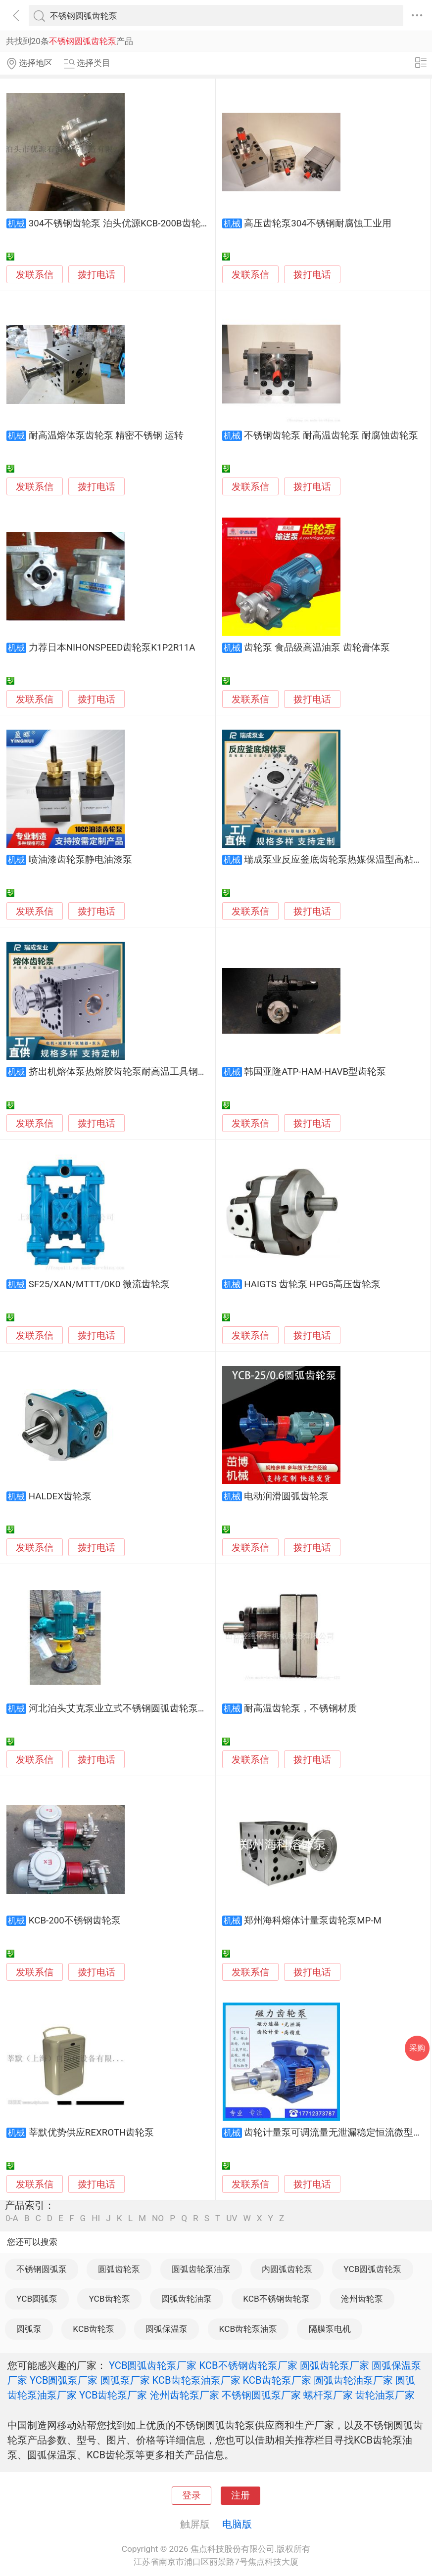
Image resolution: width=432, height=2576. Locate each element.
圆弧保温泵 (166, 2329)
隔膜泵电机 (330, 2329)
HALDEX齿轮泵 (60, 1496)
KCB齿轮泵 (93, 2329)
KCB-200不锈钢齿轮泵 (75, 1920)
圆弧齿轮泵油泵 (201, 2269)
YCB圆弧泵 (36, 2299)
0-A (11, 2218)
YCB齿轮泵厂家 (113, 2395)
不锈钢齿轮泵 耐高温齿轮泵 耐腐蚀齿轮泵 (331, 435)
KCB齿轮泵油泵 (248, 2329)
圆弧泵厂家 (125, 2380)
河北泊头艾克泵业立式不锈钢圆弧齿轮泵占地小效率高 (141, 1708)
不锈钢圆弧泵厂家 (261, 2395)
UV (231, 2218)
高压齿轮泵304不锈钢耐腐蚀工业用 (317, 223)
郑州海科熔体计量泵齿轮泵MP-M (313, 1920)
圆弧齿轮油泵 (186, 2299)
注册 (240, 2495)
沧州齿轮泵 (362, 2299)
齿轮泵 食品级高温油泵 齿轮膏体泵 (316, 647)
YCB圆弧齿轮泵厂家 (153, 2365)
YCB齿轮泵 (109, 2299)
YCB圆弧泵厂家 (64, 2380)
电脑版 (237, 2524)
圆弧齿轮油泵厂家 (353, 2380)
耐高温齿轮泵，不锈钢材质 (300, 1708)
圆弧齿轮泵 (119, 2269)
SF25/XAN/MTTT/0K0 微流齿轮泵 (99, 1284)
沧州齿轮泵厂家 (184, 2395)
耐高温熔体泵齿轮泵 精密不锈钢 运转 (106, 435)
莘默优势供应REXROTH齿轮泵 (91, 2132)
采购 (417, 2047)
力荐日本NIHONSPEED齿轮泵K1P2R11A (112, 647)
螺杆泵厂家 (328, 2395)
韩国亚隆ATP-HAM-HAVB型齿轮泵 (315, 1071)
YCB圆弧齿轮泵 (372, 2269)
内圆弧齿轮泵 (287, 2269)
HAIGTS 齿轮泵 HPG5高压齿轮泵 (312, 1284)
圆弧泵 (29, 2329)
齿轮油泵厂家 (385, 2395)
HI (96, 2218)
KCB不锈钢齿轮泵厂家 (248, 2365)
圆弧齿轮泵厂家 (334, 2365)
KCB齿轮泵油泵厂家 (196, 2380)
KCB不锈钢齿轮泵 (276, 2299)
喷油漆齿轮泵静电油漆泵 (80, 859)
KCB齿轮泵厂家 (277, 2380)
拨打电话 (96, 274)
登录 (191, 2495)
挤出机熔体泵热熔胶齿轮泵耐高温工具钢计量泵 (127, 1071)
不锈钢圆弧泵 (41, 2269)
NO (158, 2218)
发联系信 (34, 274)
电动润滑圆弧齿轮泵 (286, 1496)
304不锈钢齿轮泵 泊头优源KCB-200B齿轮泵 (119, 223)
